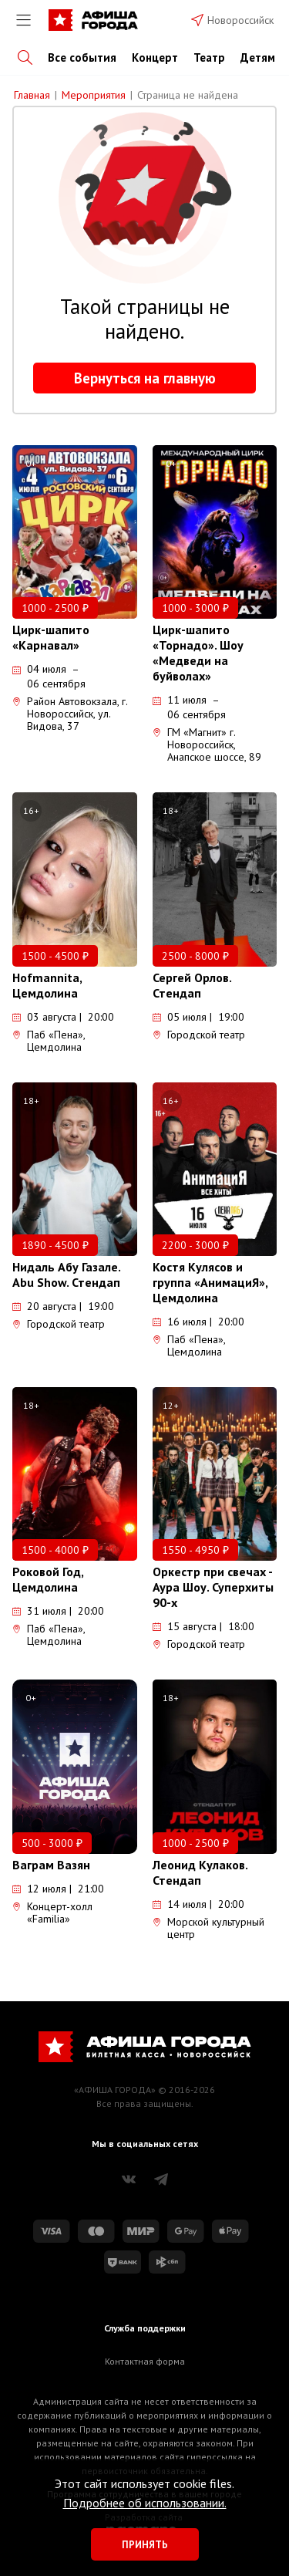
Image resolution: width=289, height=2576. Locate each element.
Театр (209, 57)
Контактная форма (145, 2361)
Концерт (155, 57)
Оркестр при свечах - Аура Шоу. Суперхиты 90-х (213, 1587)
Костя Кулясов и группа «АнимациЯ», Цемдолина (210, 1282)
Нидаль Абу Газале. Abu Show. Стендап (66, 1274)
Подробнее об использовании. (145, 2502)
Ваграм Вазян (51, 1864)
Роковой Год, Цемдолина (47, 1579)
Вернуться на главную (145, 378)
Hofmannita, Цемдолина (47, 985)
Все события (82, 57)
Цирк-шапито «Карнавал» (50, 637)
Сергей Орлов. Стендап (192, 985)
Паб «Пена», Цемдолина (48, 1040)
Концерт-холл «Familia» (52, 1912)
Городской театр (199, 1034)
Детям (257, 57)
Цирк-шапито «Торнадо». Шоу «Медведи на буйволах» (198, 653)
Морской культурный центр (208, 1928)
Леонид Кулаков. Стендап (200, 1872)
